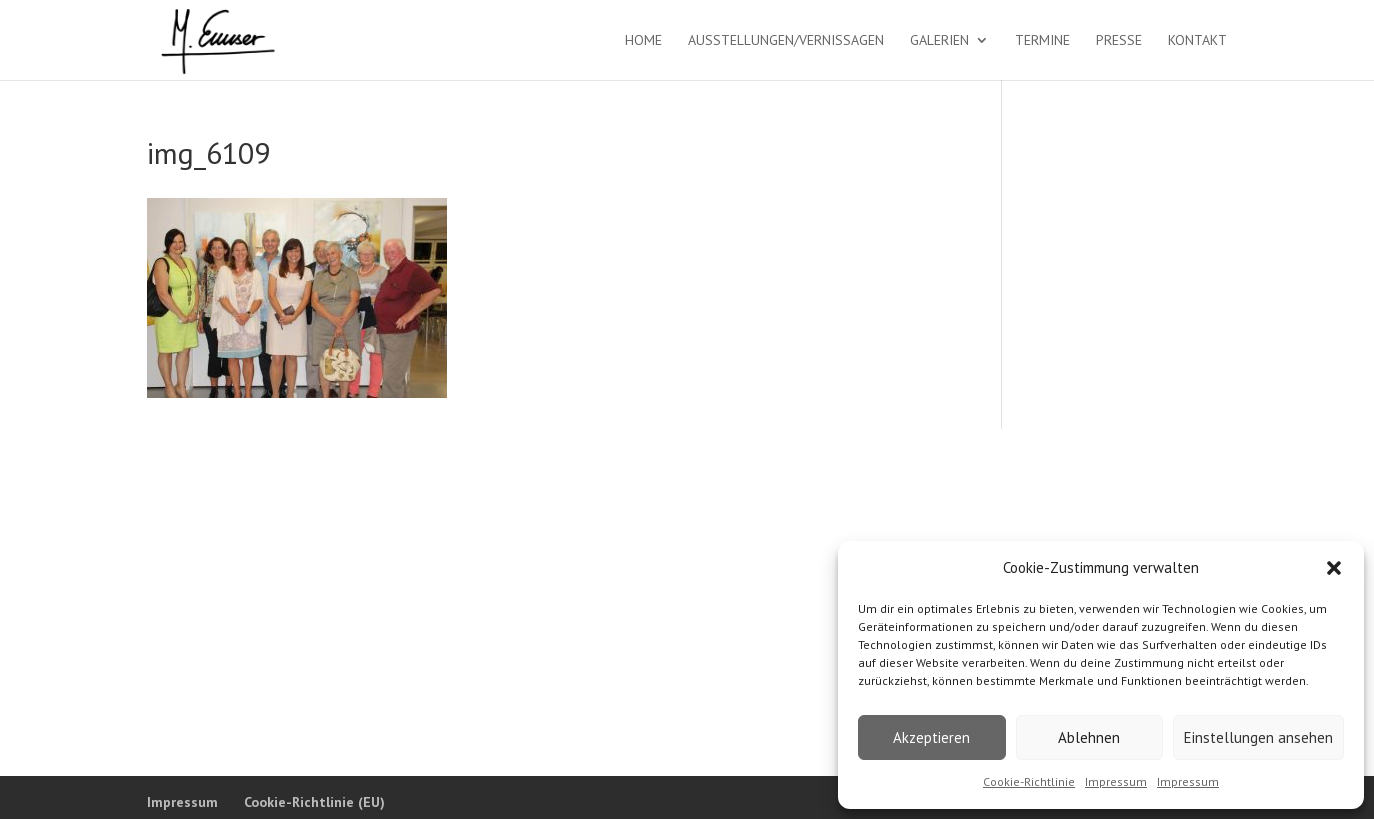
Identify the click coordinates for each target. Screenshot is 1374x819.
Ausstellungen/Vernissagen (786, 41)
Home (643, 41)
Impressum (1116, 781)
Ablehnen (1089, 737)
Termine (1042, 41)
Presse (1119, 41)
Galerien (939, 41)
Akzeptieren (931, 737)
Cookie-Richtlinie (1029, 781)
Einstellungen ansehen (1258, 737)
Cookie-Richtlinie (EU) (314, 802)
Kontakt (1197, 41)
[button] (1334, 568)
